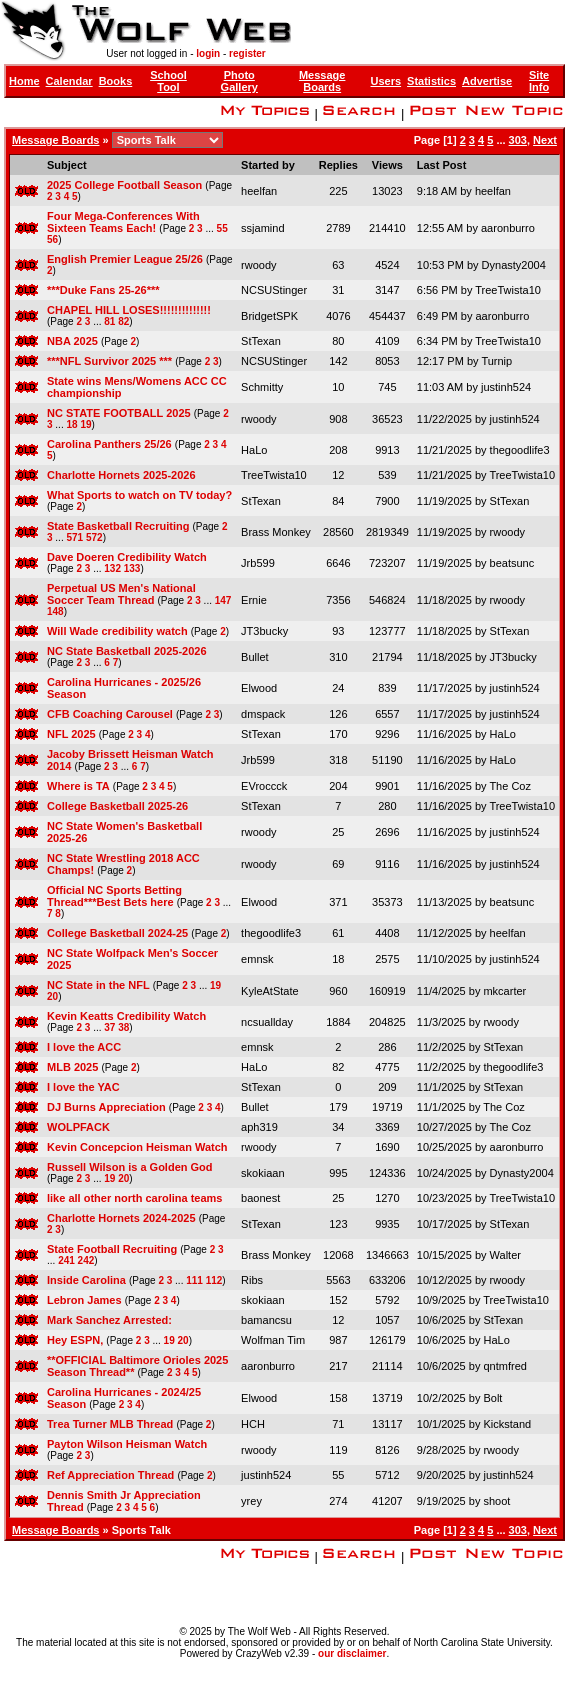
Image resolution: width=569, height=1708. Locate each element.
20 (52, 996)
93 (338, 631)
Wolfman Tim (273, 1340)
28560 (338, 532)
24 (338, 688)
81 (109, 321)
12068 (338, 1255)
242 (86, 1260)
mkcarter (504, 991)
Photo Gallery (239, 81)
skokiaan (262, 1173)
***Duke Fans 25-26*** (103, 290)
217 (338, 1366)
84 (338, 501)
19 (85, 424)
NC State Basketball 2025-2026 (127, 651)
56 (52, 239)
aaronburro (508, 228)
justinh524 (506, 387)
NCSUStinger (274, 290)
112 (214, 1280)
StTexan (261, 341)
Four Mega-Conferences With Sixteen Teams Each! (123, 222)
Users (386, 81)
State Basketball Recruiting (118, 526)
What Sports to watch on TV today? (139, 495)
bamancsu (266, 1320)
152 (338, 1300)
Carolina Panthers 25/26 (109, 444)
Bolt (492, 1398)
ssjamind (262, 228)
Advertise (487, 81)
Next (545, 140)
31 (338, 290)
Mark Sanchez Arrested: (109, 1320)
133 (132, 568)
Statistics (431, 81)
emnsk (257, 959)
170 (338, 734)
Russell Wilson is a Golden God (130, 1167)
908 (338, 419)
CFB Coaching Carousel (110, 714)
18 (71, 424)
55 (222, 228)
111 (194, 1280)
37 (109, 1027)
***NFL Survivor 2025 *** (109, 361)
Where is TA (78, 786)
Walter (505, 1255)
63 (338, 265)
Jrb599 (258, 563)
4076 (338, 316)
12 (338, 475)
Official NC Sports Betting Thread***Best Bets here (114, 896)
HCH (253, 1424)
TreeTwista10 (508, 290)
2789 (338, 228)
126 (338, 714)
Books (116, 81)
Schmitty (262, 387)
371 (338, 902)
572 (94, 537)
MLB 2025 (72, 1067)
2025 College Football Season (124, 185)
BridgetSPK (269, 316)
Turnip (496, 361)
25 (338, 832)
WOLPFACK (78, 1127)
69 (338, 864)
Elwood (259, 688)
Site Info (539, 81)
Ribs (252, 1280)
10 (338, 387)
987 (338, 1340)
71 (338, 1424)
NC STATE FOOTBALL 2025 (119, 413)
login (208, 53)
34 (338, 1127)
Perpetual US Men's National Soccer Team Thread (121, 594)
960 (338, 991)
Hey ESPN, (75, 1340)
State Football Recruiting (112, 1249)
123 (338, 1224)
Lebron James (84, 1300)
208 (338, 450)
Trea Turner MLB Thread (110, 1424)
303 (518, 140)
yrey (251, 1501)
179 (338, 1107)
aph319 (259, 1127)
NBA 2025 (72, 341)
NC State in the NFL (98, 985)
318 (338, 760)
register (247, 53)
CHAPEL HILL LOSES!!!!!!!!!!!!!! (129, 310)
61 (338, 933)
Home (24, 81)
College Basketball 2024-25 (117, 933)
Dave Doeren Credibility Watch (127, 557)
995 (338, 1173)
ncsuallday (267, 1022)
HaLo (254, 450)
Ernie (254, 600)
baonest (260, 1198)
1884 (338, 1022)
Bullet (255, 657)
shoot (496, 1501)
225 (338, 191)
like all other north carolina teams (134, 1198)
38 (123, 1027)
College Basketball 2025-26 (117, 806)
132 (112, 568)
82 (123, 321)
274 (338, 1501)
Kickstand (507, 1424)
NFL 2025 (71, 734)
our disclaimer (352, 1653)
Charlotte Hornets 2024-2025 (121, 1218)
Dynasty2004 (514, 265)
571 (74, 537)
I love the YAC (83, 1087)
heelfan (259, 191)
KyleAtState (269, 991)
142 (338, 361)
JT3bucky (264, 631)
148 (55, 611)
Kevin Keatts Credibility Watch (126, 1016)
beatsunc (512, 563)
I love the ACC (84, 1047)
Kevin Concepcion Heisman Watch (137, 1147)
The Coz (510, 786)
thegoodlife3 (520, 450)
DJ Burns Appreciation (106, 1107)
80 (338, 341)
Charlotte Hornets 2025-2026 (121, 475)
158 (338, 1398)
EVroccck (264, 786)
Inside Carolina (86, 1280)
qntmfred (504, 1366)
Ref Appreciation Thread (110, 1475)
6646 (338, 563)
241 (66, 1260)
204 (338, 786)
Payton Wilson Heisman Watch (127, 1444)
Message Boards (322, 81)
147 (223, 600)
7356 (338, 600)
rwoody (258, 265)
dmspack (263, 714)
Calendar (69, 81)
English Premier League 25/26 (125, 259)
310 (338, 657)
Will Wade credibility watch (117, 631)
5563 (338, 1280)
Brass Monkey (276, 532)
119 (338, 1450)
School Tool (168, 81)
